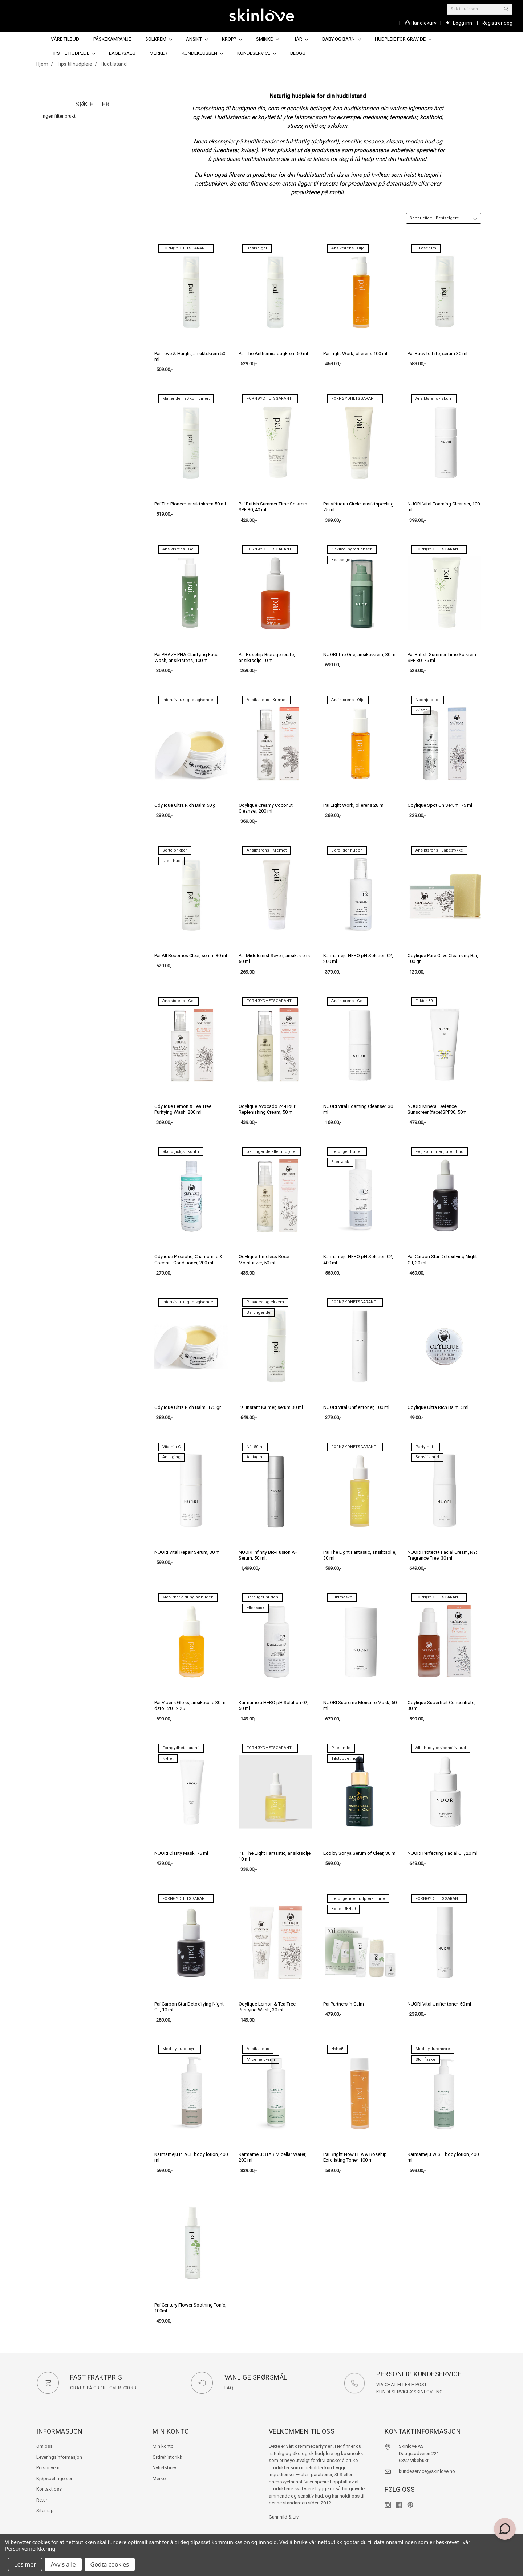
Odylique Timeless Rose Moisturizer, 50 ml (264, 1259)
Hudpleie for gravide (403, 39)
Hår (300, 39)
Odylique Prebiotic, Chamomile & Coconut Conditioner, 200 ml (188, 1259)
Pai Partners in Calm (343, 2004)
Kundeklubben (202, 53)
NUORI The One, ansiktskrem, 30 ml (360, 654)
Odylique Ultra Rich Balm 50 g (185, 805)
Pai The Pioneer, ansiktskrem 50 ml (190, 504)
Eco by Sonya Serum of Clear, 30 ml (360, 1853)
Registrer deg (497, 23)
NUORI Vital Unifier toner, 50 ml (439, 2004)
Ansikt (197, 39)
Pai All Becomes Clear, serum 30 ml (190, 955)
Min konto (163, 2446)
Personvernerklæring (30, 2548)
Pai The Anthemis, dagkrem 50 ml (273, 353)
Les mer (25, 2564)
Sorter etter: (421, 218)
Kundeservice (256, 53)
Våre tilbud (65, 39)
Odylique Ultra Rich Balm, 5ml (438, 1407)
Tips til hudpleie (73, 53)
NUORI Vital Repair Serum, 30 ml (187, 1552)
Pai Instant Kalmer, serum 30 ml (271, 1407)
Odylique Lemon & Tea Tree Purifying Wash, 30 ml (267, 2006)
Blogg (297, 53)
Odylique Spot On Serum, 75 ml (440, 805)
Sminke (267, 39)
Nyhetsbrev (164, 2467)
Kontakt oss (49, 2489)
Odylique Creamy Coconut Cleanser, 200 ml (266, 808)
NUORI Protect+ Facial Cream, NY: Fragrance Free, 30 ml (442, 1555)
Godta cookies (109, 2564)
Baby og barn (341, 39)
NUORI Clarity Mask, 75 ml (181, 1853)
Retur (41, 2500)
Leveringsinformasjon (59, 2457)
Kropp (232, 39)
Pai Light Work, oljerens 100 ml (355, 353)
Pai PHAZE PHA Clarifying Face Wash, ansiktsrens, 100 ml (186, 657)
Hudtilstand (114, 64)
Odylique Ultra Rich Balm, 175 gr (187, 1407)
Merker (158, 53)
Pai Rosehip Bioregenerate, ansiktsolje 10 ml (267, 657)
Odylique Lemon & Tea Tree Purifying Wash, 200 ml (182, 1109)
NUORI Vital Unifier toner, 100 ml (356, 1407)
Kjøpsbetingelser (54, 2478)
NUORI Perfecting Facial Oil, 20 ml (442, 1853)
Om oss (44, 2446)
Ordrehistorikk (167, 2457)
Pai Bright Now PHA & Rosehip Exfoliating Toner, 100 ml (355, 2157)
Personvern (48, 2467)
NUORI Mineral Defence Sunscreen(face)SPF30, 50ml (438, 1109)
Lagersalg (122, 53)
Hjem (42, 64)
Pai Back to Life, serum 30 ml (437, 353)
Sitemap (45, 2510)
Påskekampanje (112, 39)
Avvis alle (63, 2564)
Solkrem (158, 39)
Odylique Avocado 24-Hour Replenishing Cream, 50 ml (267, 1109)
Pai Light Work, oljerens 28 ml (354, 805)
